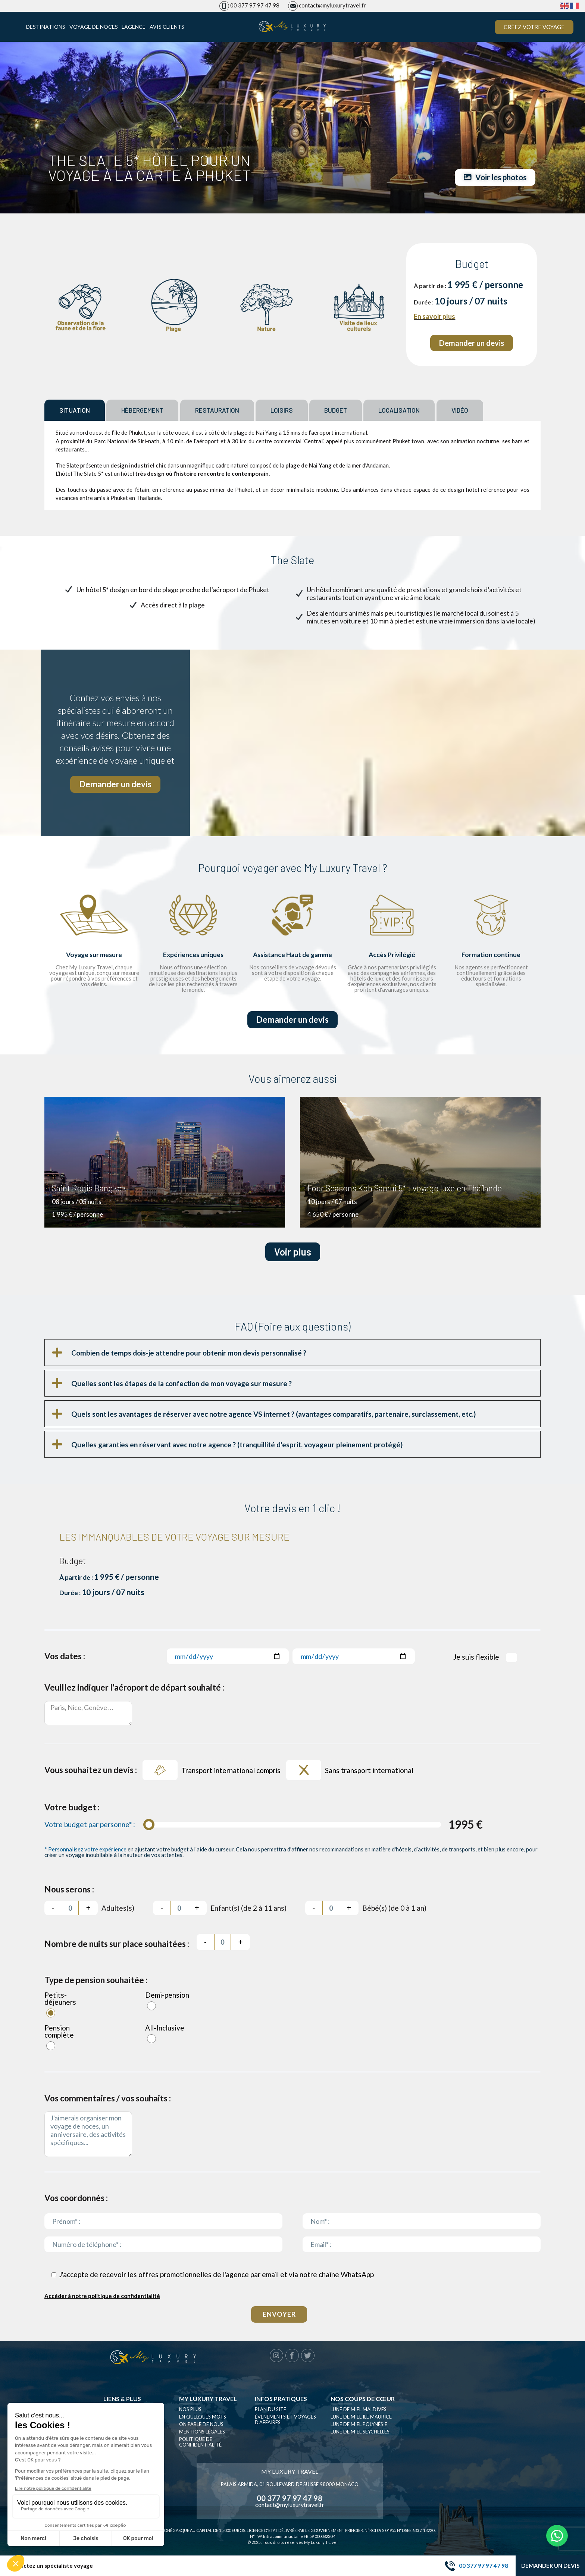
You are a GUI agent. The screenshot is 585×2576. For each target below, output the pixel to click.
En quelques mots (202, 2419)
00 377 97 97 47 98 (254, 5)
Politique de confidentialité (200, 2444)
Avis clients (167, 26)
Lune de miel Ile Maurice (361, 2419)
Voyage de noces (93, 26)
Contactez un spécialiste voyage (50, 2566)
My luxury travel (208, 2400)
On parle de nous (201, 2426)
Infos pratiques (281, 2400)
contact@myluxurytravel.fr (332, 5)
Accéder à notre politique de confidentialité (102, 2298)
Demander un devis (550, 2565)
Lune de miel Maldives (359, 2411)
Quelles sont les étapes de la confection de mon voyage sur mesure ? (181, 1385)
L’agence (134, 26)
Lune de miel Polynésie (359, 2426)
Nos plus (190, 2411)
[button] (292, 1354)
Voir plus (292, 1254)
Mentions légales (202, 2433)
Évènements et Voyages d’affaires (285, 2421)
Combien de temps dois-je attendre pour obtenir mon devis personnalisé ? (188, 1354)
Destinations (45, 26)
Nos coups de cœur (363, 2400)
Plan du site (270, 2411)
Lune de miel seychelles (360, 2433)
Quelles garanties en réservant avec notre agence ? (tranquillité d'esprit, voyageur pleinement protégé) (237, 1446)
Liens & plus (122, 2400)
